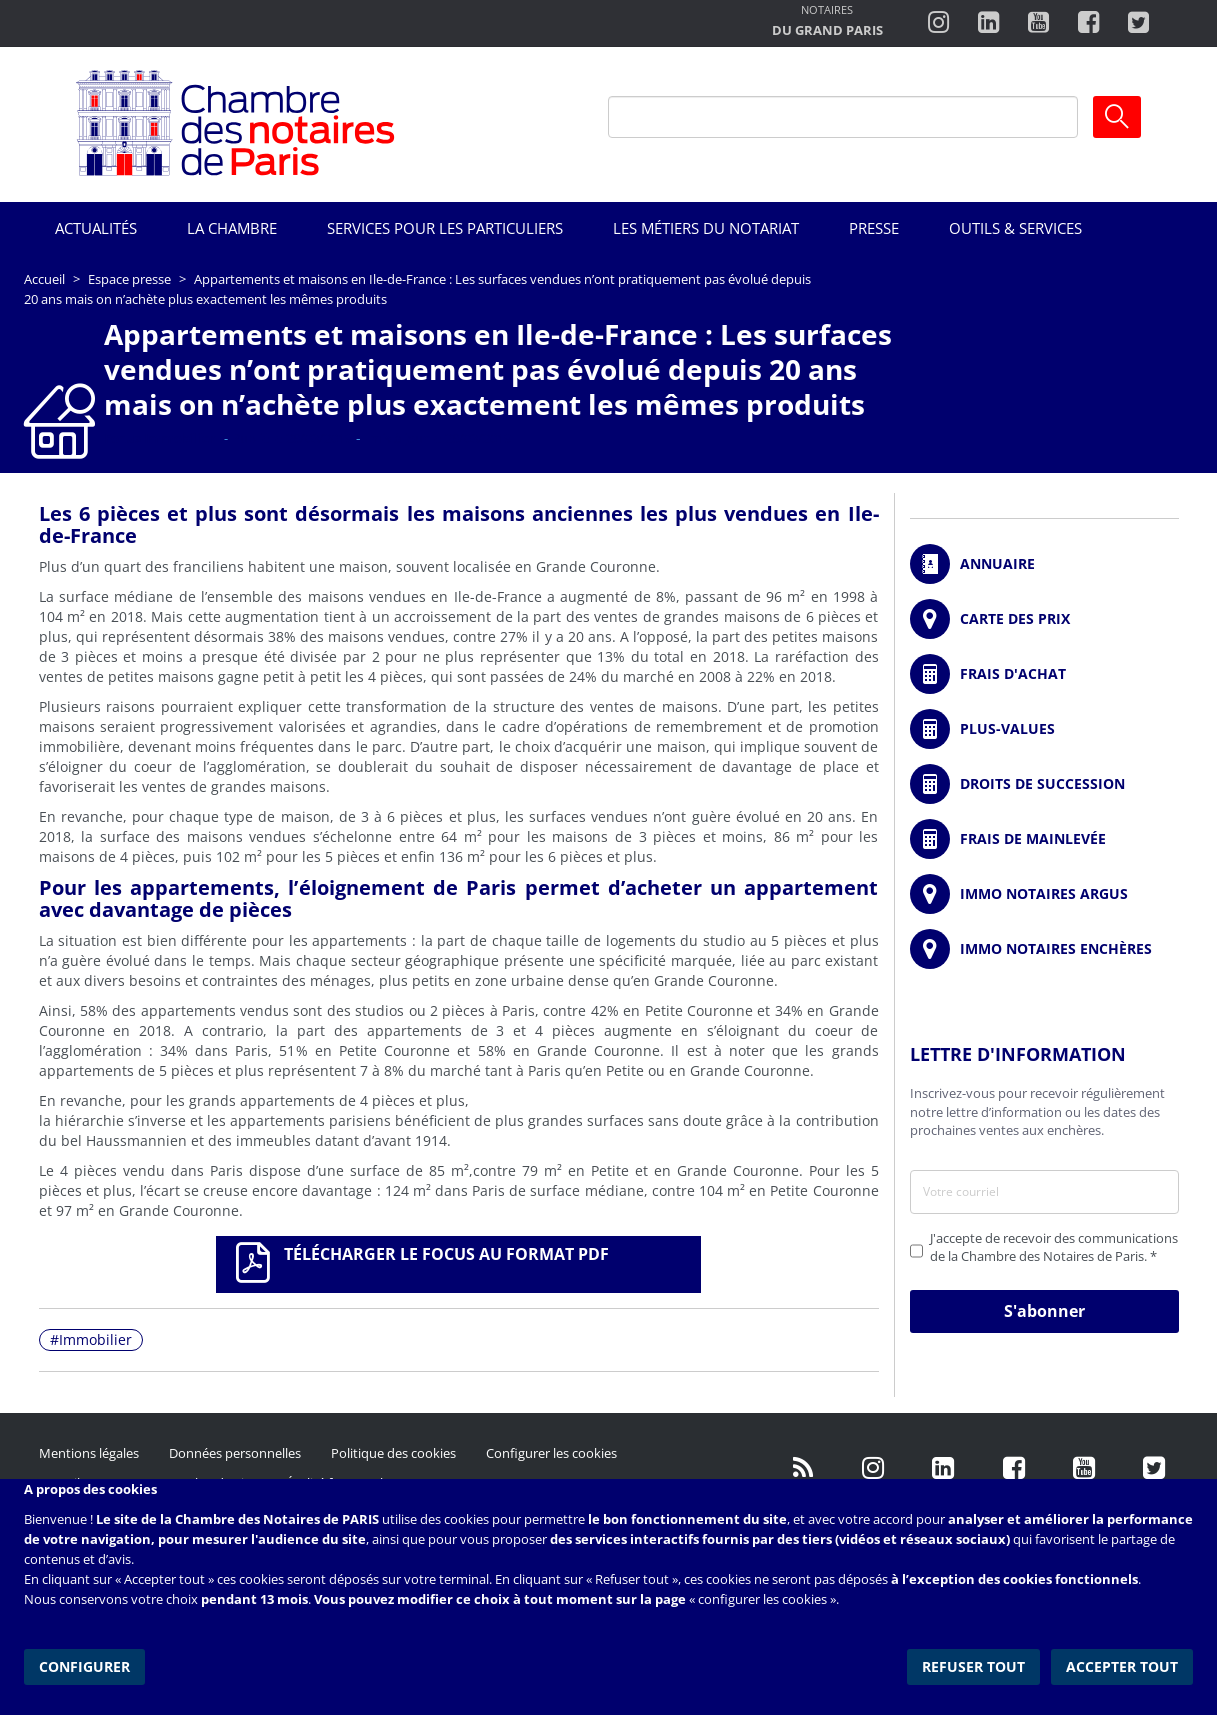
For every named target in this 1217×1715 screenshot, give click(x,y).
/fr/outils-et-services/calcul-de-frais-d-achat (1044, 674)
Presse (874, 228)
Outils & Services (1015, 228)
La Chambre (232, 228)
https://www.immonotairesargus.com (1044, 894)
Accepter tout (1123, 1664)
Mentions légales (89, 1453)
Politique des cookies (393, 1453)
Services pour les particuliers (445, 228)
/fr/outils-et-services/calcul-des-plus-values (1044, 729)
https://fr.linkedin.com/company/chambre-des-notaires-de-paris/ (944, 1468)
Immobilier (95, 1339)
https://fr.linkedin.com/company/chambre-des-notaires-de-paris (988, 23)
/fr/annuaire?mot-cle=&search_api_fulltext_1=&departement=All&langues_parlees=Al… (1044, 564)
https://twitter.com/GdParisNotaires (1154, 1468)
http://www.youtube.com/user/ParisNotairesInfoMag (1038, 23)
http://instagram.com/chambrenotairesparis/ (938, 23)
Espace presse (129, 279)
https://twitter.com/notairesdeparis (1138, 23)
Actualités (96, 228)
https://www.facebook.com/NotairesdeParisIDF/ (1014, 1468)
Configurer (84, 1664)
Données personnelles (235, 1453)
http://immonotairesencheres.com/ (1044, 949)
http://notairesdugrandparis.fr (827, 22)
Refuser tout (975, 1664)
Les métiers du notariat (706, 228)
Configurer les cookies (551, 1453)
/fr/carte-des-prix (1044, 619)
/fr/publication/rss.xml (804, 1468)
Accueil (44, 279)
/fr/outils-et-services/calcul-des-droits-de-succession (1044, 784)
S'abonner (1044, 1311)
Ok (1117, 117)
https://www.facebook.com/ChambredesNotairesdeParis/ (1088, 23)
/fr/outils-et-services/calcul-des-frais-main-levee (1044, 839)
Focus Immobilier (160, 438)
